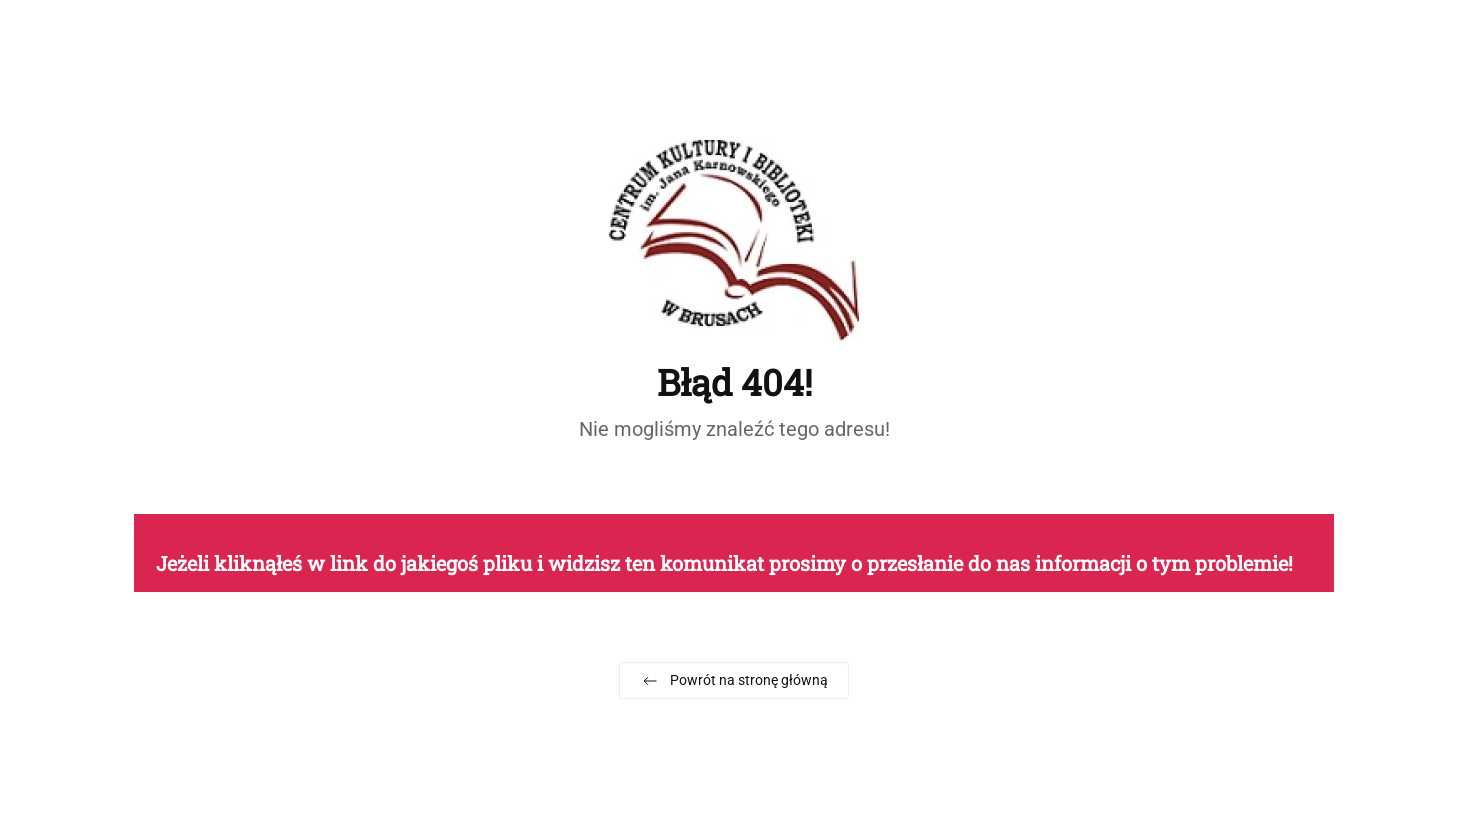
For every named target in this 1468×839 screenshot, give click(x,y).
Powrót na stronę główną (734, 681)
